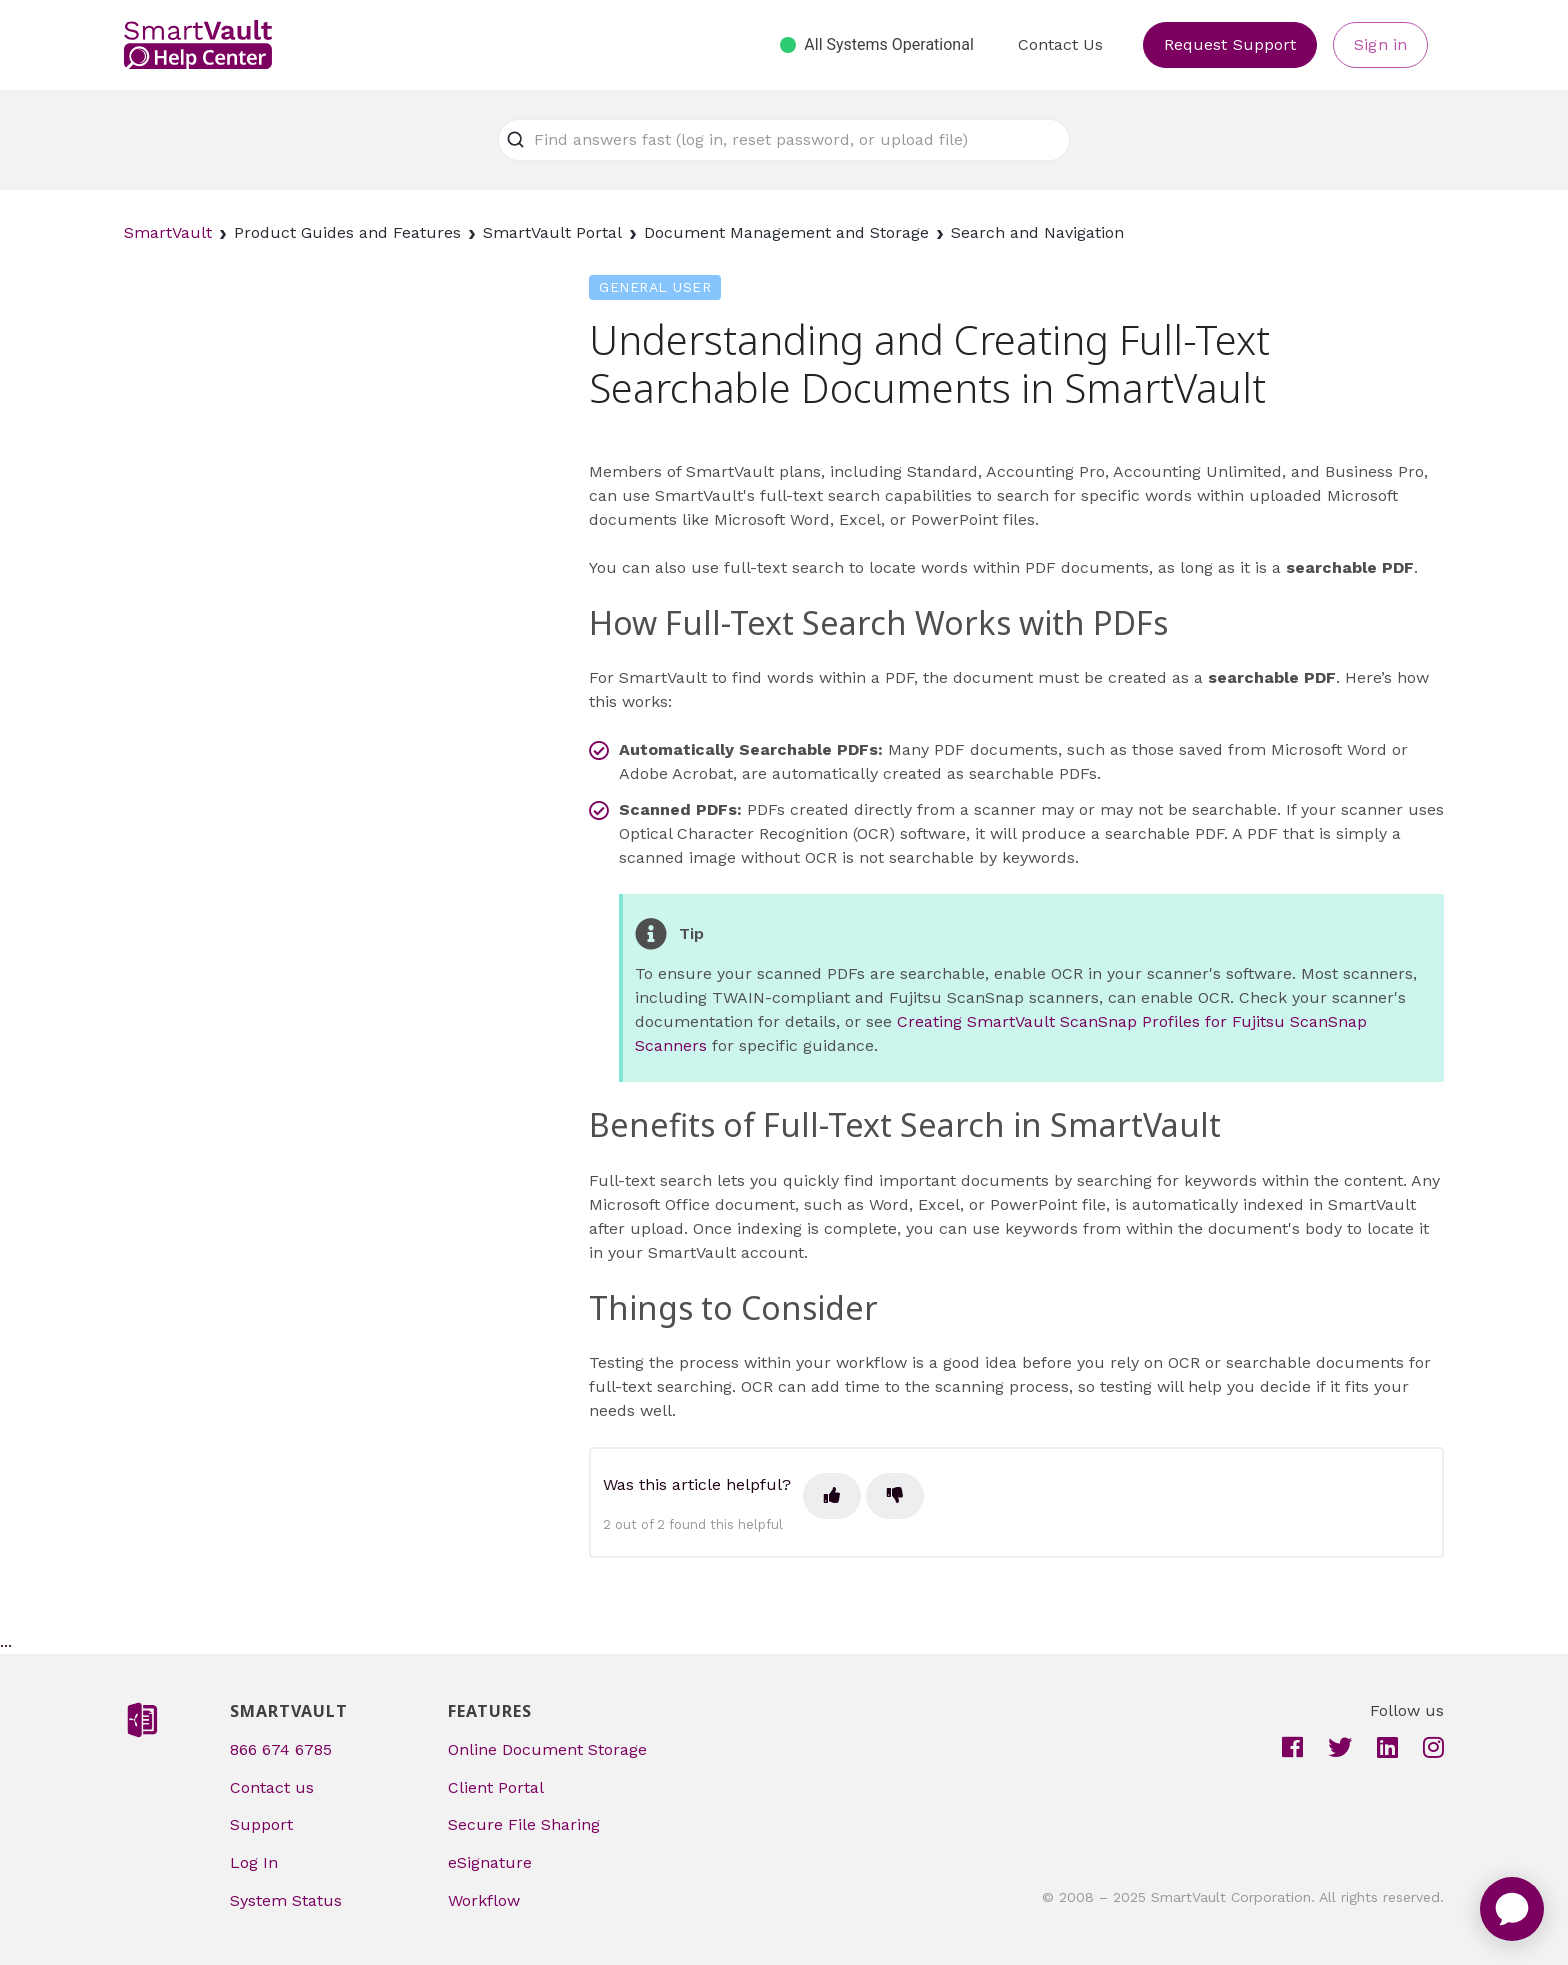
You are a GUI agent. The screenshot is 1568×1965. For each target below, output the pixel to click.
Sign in (1380, 44)
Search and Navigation (1037, 232)
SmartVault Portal (552, 232)
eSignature (490, 1862)
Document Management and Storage (786, 232)
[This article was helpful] (832, 1496)
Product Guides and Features (347, 232)
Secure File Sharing (524, 1824)
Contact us (272, 1787)
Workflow (484, 1900)
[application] (1512, 1909)
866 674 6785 (281, 1749)
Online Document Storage (547, 1749)
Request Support (1230, 44)
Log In (254, 1862)
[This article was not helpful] (895, 1496)
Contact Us (1060, 44)
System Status (286, 1900)
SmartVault (168, 232)
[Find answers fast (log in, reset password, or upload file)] (784, 140)
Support (261, 1824)
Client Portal (496, 1787)
